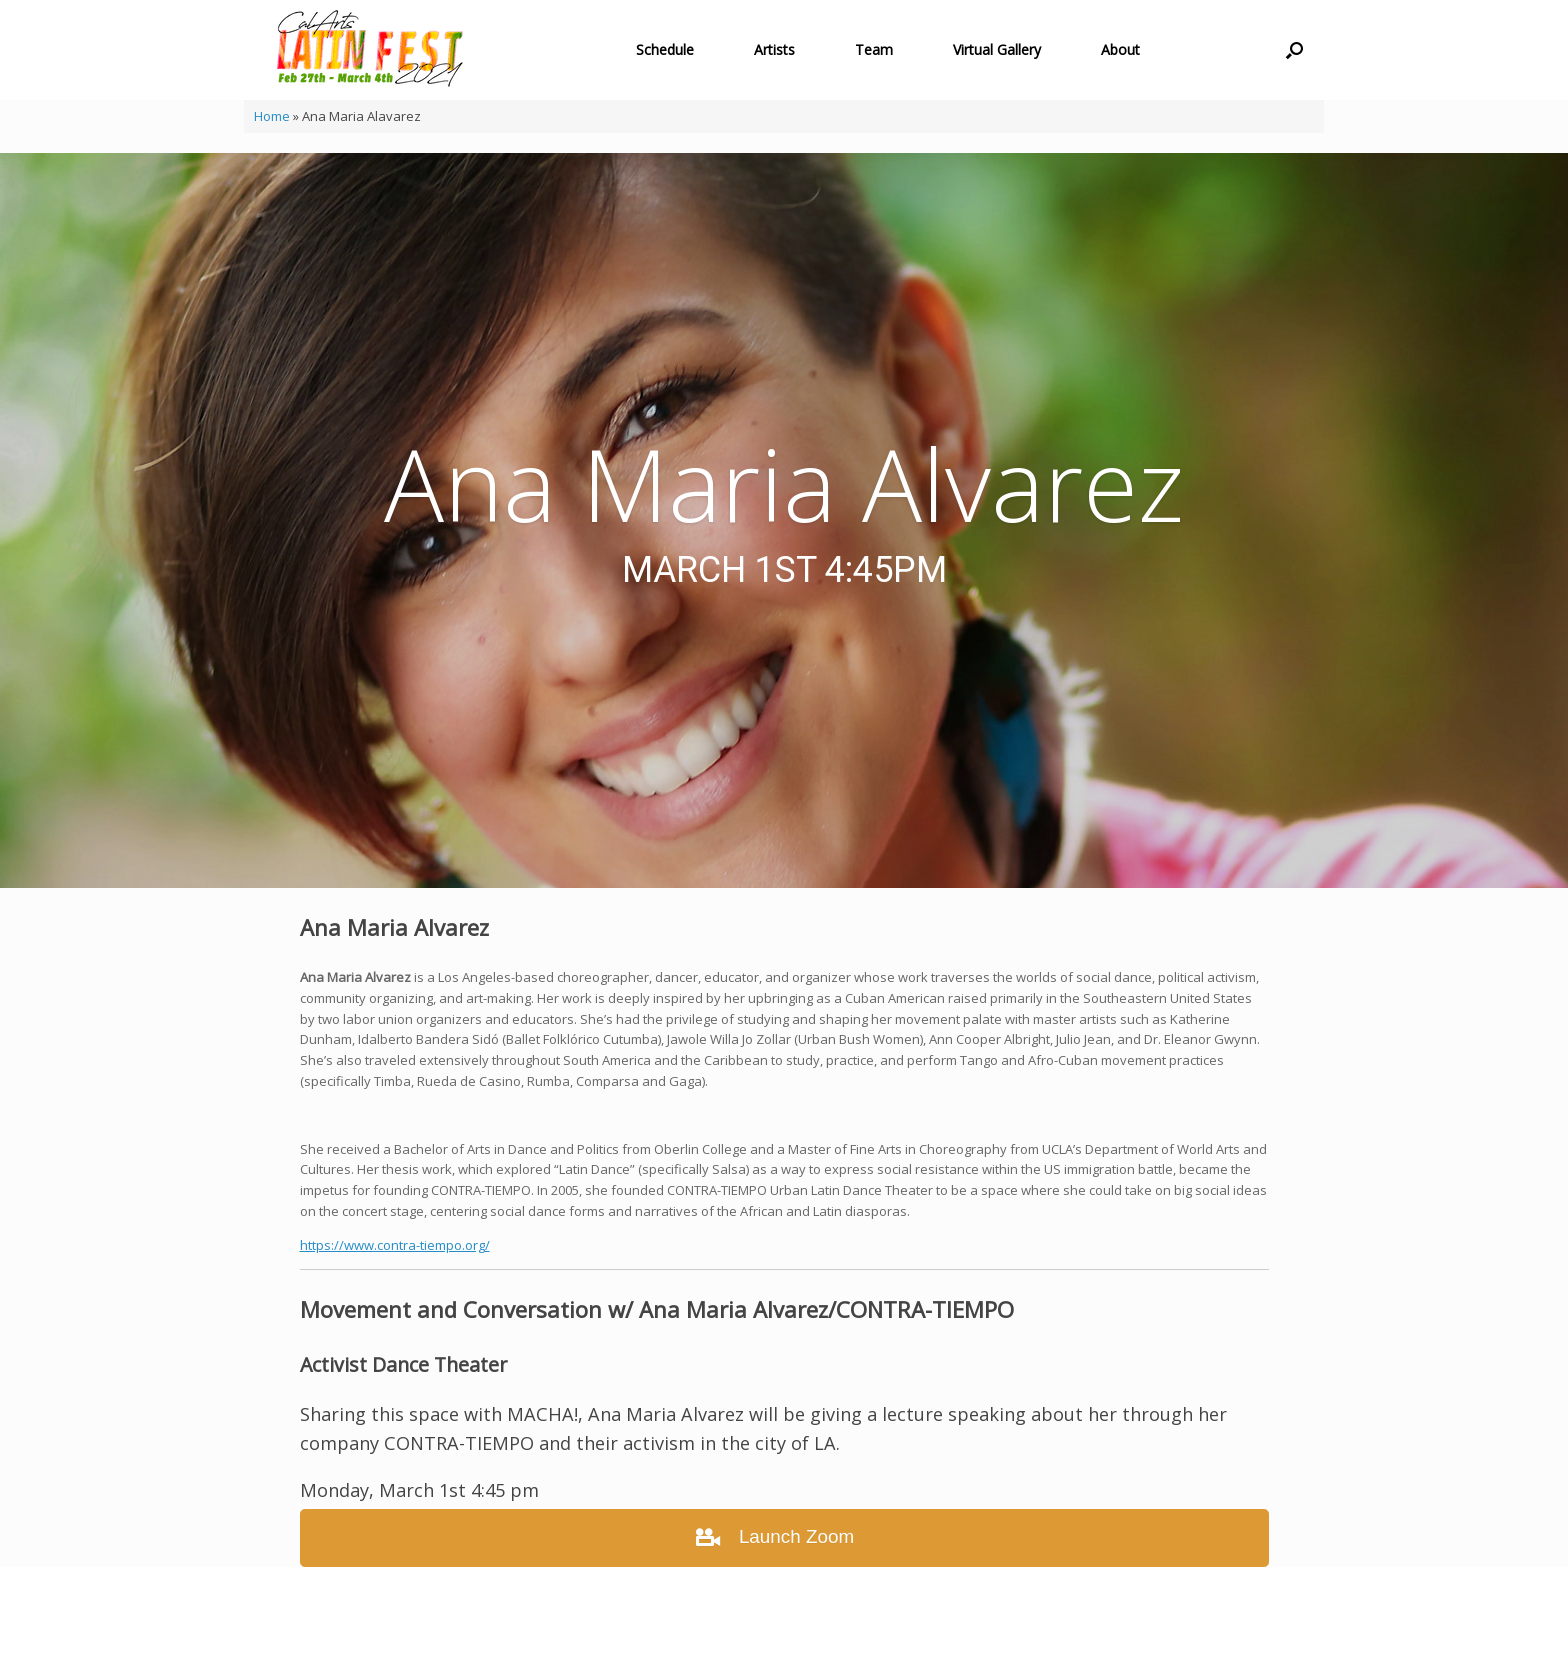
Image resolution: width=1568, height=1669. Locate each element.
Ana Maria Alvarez (784, 483)
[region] (784, 520)
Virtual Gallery (997, 49)
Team (874, 49)
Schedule (665, 49)
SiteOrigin (768, 1630)
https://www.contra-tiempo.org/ (395, 1245)
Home (272, 116)
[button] (1294, 50)
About (1120, 49)
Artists (774, 49)
